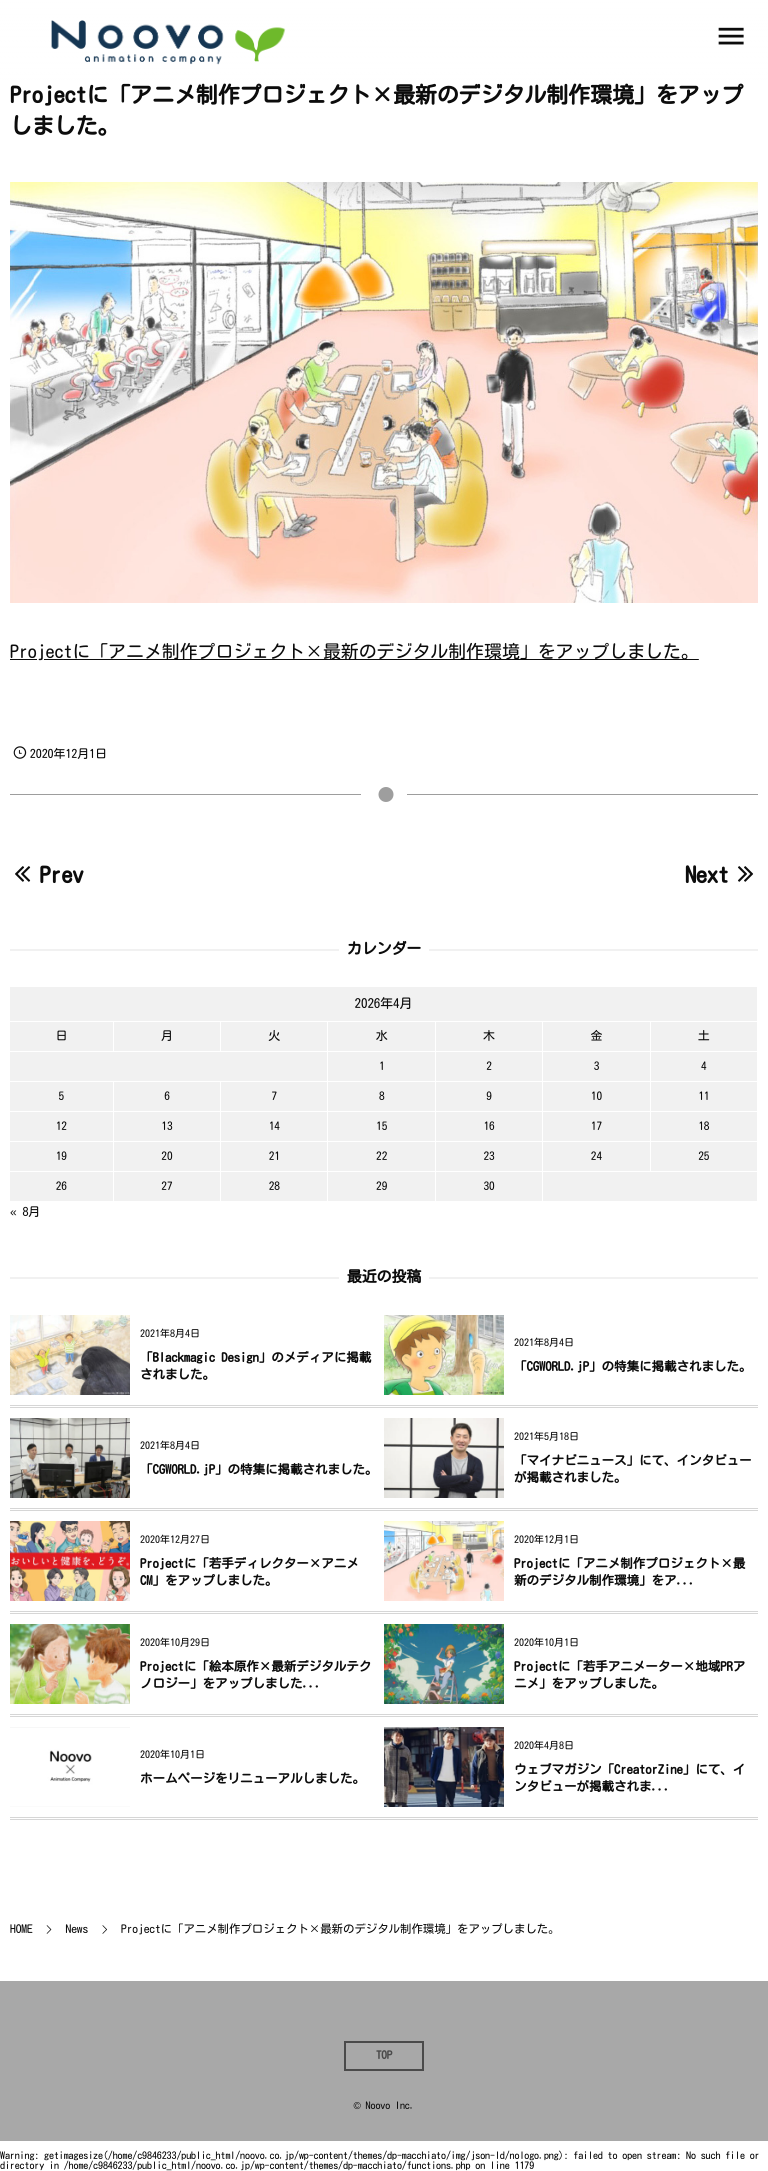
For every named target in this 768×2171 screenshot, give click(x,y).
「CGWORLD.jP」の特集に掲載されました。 (633, 1366)
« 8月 (25, 1212)
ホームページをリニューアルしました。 (252, 1778)
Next (721, 875)
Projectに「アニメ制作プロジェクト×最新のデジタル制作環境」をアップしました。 (354, 652)
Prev (46, 875)
